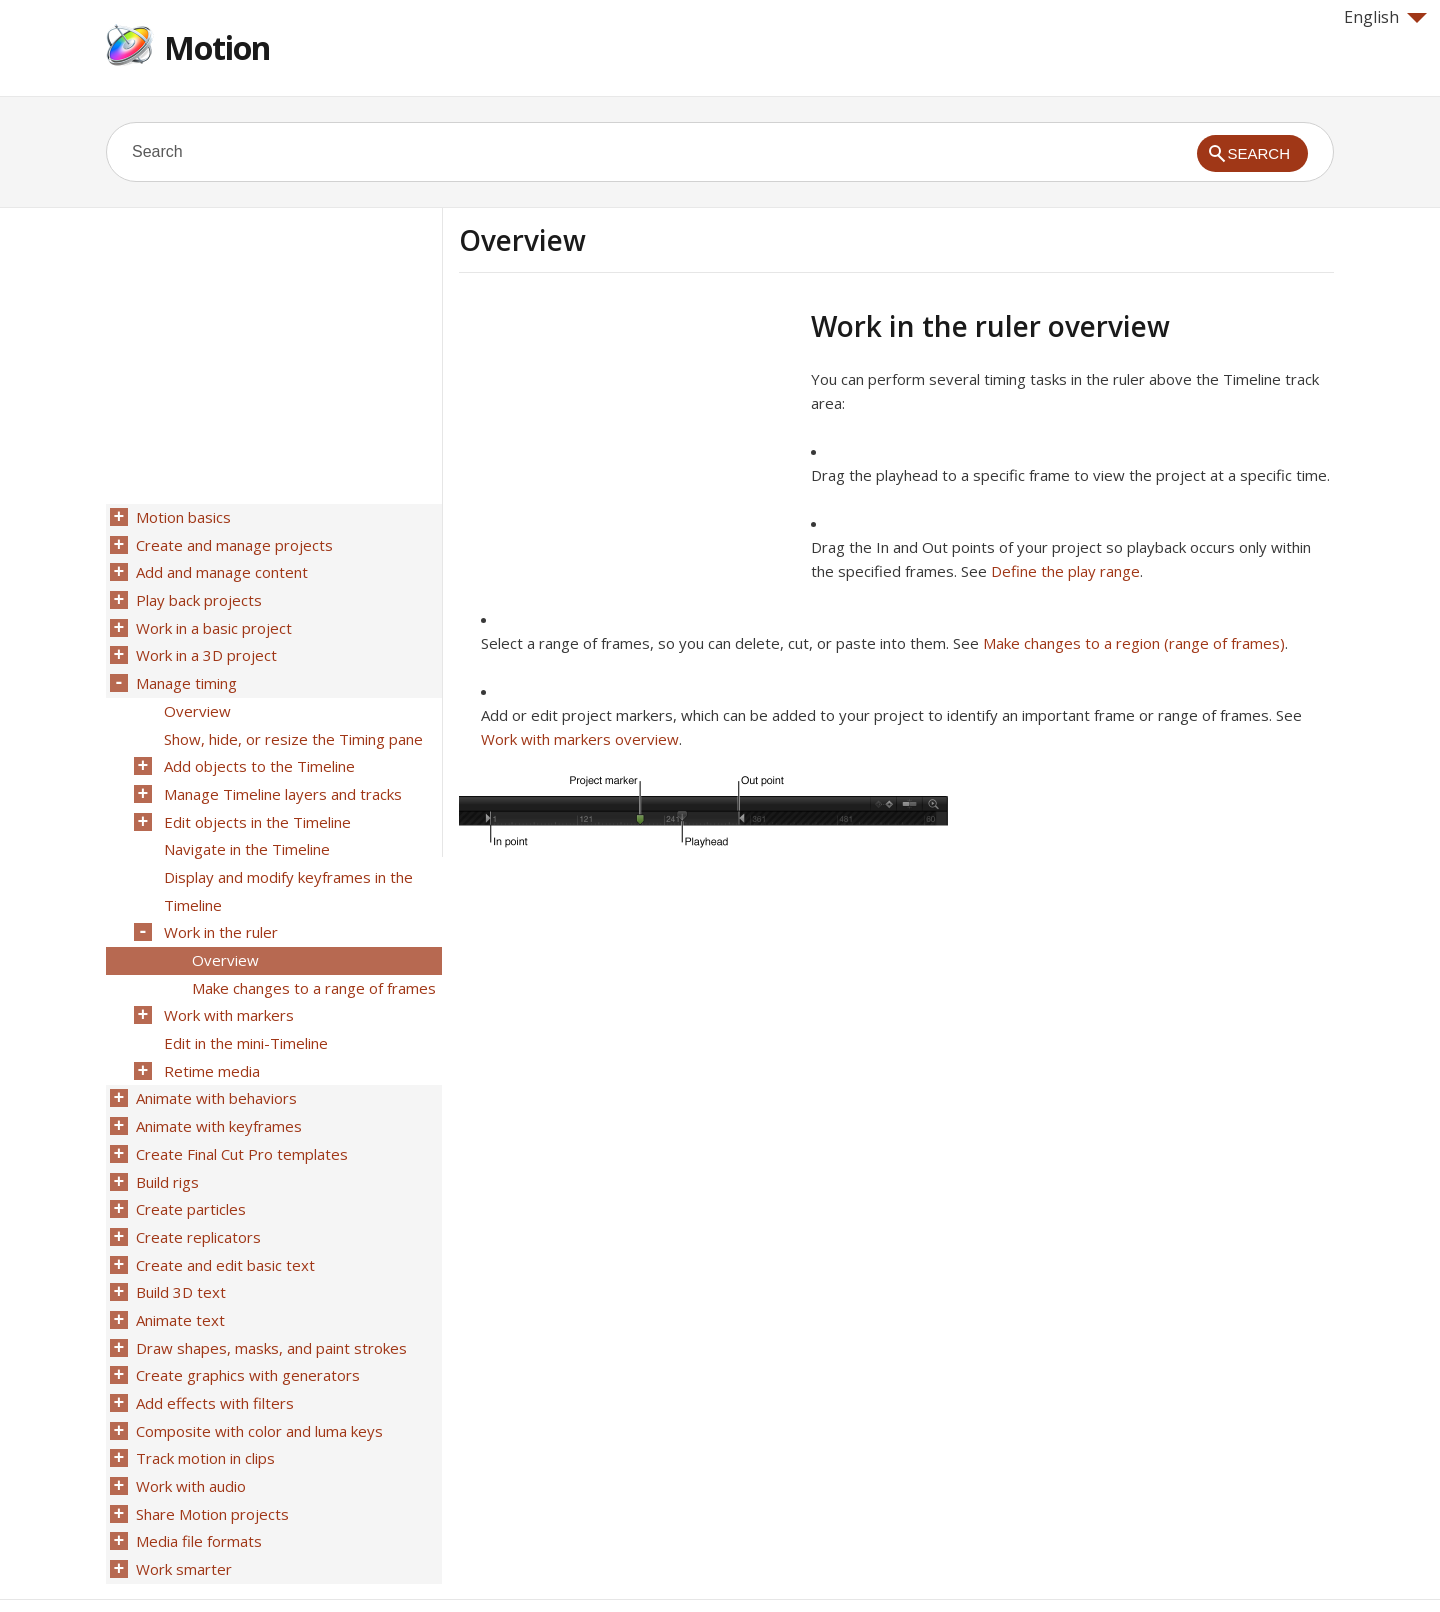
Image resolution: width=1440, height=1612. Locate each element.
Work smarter (182, 1505)
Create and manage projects (232, 543)
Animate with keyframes (217, 1089)
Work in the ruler (219, 907)
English (1385, 17)
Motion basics (181, 517)
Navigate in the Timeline (245, 829)
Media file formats (197, 1479)
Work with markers (227, 985)
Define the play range (1065, 571)
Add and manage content (220, 569)
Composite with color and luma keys (257, 1375)
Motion (217, 47)
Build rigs (165, 1141)
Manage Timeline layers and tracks (281, 777)
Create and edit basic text (223, 1219)
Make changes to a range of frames (312, 959)
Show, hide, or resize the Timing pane (291, 725)
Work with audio (189, 1427)
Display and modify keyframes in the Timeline (286, 868)
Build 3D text (179, 1245)
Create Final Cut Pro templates (240, 1115)
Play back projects (197, 595)
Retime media (210, 1037)
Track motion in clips (203, 1401)
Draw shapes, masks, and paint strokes (269, 1297)
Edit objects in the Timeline (255, 803)
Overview (195, 699)
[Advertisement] (627, 449)
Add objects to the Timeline (257, 751)
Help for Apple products (178, 1564)
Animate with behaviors (214, 1063)
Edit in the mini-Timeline (244, 1011)
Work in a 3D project (204, 647)
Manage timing (184, 673)
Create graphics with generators (246, 1323)
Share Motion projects (210, 1453)
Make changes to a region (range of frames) (1134, 643)
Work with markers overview (580, 739)
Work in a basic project (212, 621)
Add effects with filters (213, 1349)
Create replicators (196, 1193)
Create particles (189, 1167)
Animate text (178, 1271)
